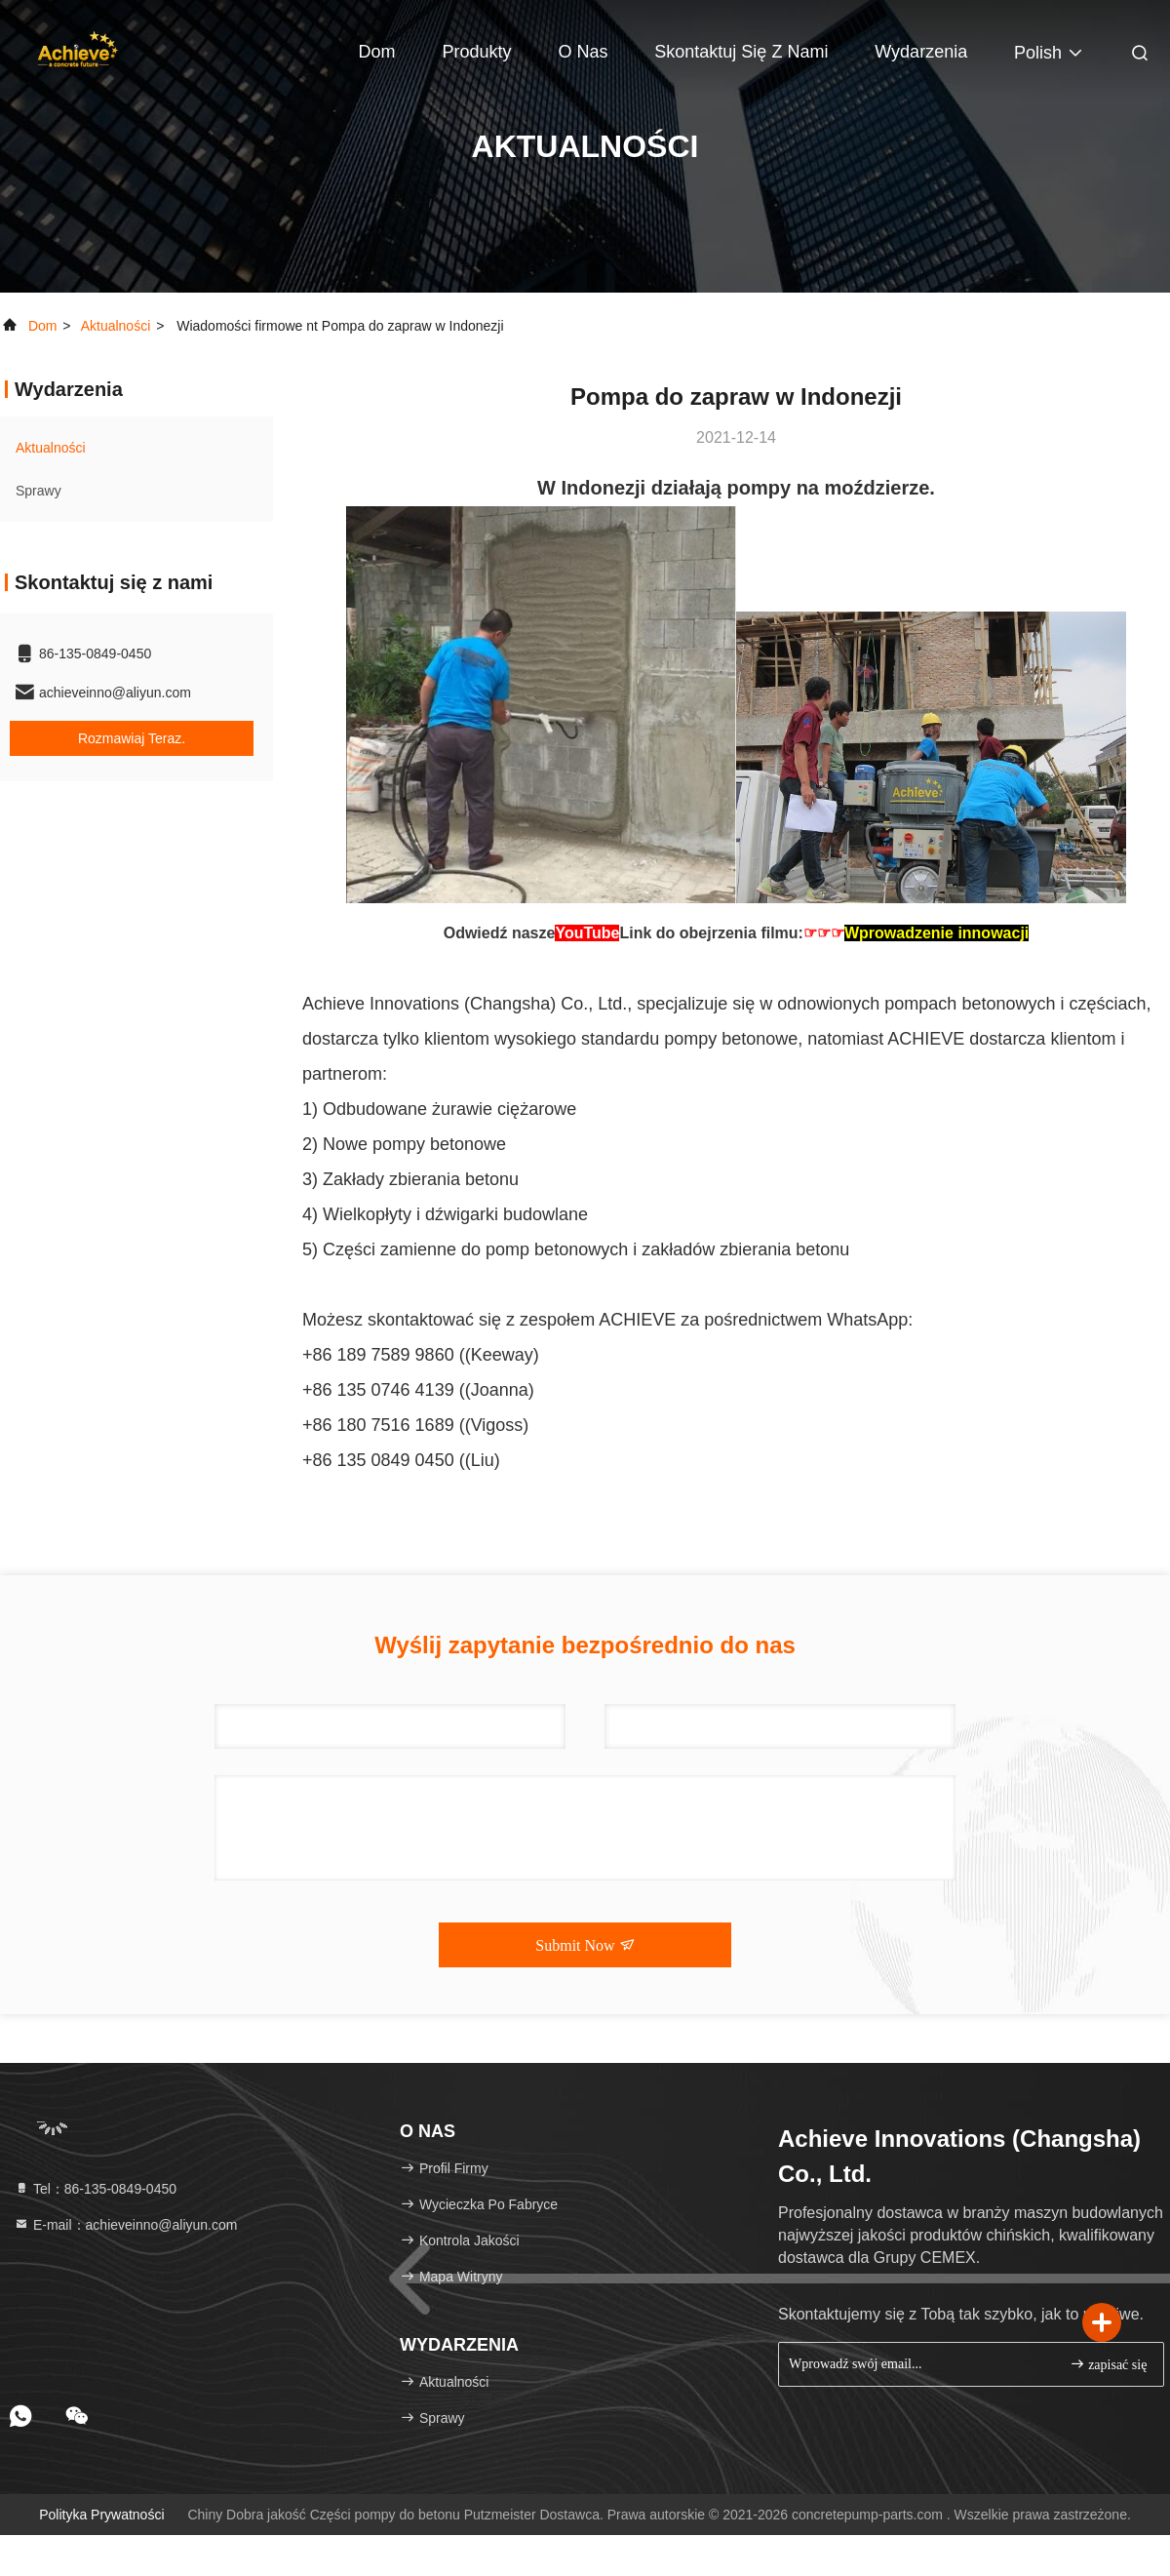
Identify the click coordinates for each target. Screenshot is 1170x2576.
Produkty (476, 51)
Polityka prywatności (101, 2514)
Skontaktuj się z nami (741, 51)
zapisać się (1109, 2364)
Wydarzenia (921, 51)
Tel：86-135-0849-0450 (95, 2189)
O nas (582, 51)
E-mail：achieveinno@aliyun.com (125, 2225)
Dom (377, 51)
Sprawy (38, 490)
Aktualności (116, 326)
